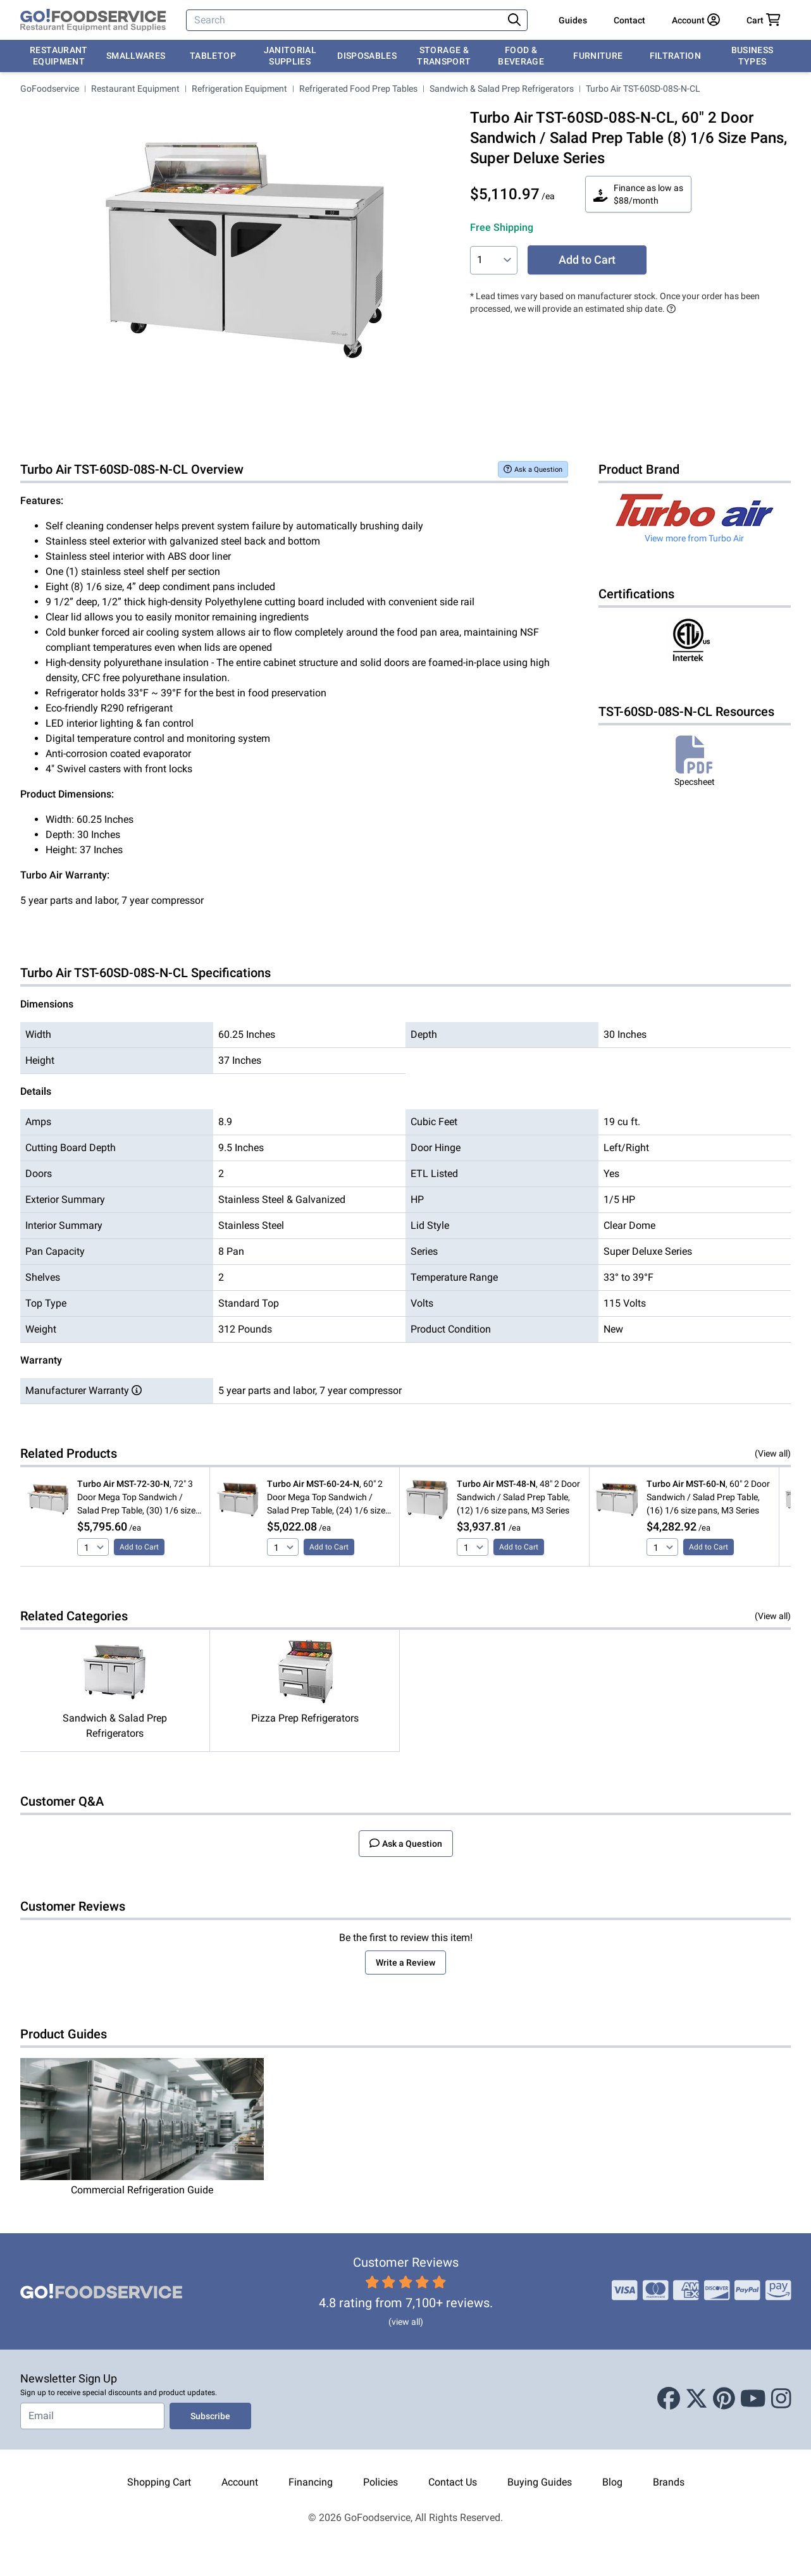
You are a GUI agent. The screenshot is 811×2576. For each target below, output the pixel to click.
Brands (668, 2482)
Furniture (597, 56)
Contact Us (452, 2482)
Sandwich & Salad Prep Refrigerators (502, 88)
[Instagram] (781, 2399)
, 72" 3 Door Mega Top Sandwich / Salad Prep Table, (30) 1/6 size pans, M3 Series (136, 1498)
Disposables (367, 56)
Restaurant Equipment (59, 55)
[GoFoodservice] (93, 20)
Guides (573, 20)
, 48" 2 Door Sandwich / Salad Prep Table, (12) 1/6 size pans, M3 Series (518, 1497)
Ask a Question (533, 469)
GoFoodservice (49, 88)
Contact (629, 20)
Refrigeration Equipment (239, 88)
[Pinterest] (724, 2399)
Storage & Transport (444, 55)
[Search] (345, 20)
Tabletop (213, 56)
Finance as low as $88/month (638, 194)
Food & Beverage (521, 55)
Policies (380, 2482)
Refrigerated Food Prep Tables (358, 88)
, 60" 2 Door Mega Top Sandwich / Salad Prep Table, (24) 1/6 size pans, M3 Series (326, 1498)
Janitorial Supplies (290, 55)
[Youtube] (753, 2399)
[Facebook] (668, 2399)
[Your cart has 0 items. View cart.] (763, 20)
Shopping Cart (159, 2482)
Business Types (752, 55)
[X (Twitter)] (696, 2399)
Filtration (676, 56)
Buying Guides (539, 2482)
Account (239, 2482)
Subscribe (210, 2416)
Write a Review (405, 1962)
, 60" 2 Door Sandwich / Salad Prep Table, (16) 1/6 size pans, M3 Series (708, 1497)
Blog (612, 2482)
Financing (310, 2482)
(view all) (405, 2322)
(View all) (773, 1453)
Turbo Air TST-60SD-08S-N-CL (643, 88)
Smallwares (136, 56)
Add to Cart (587, 259)
